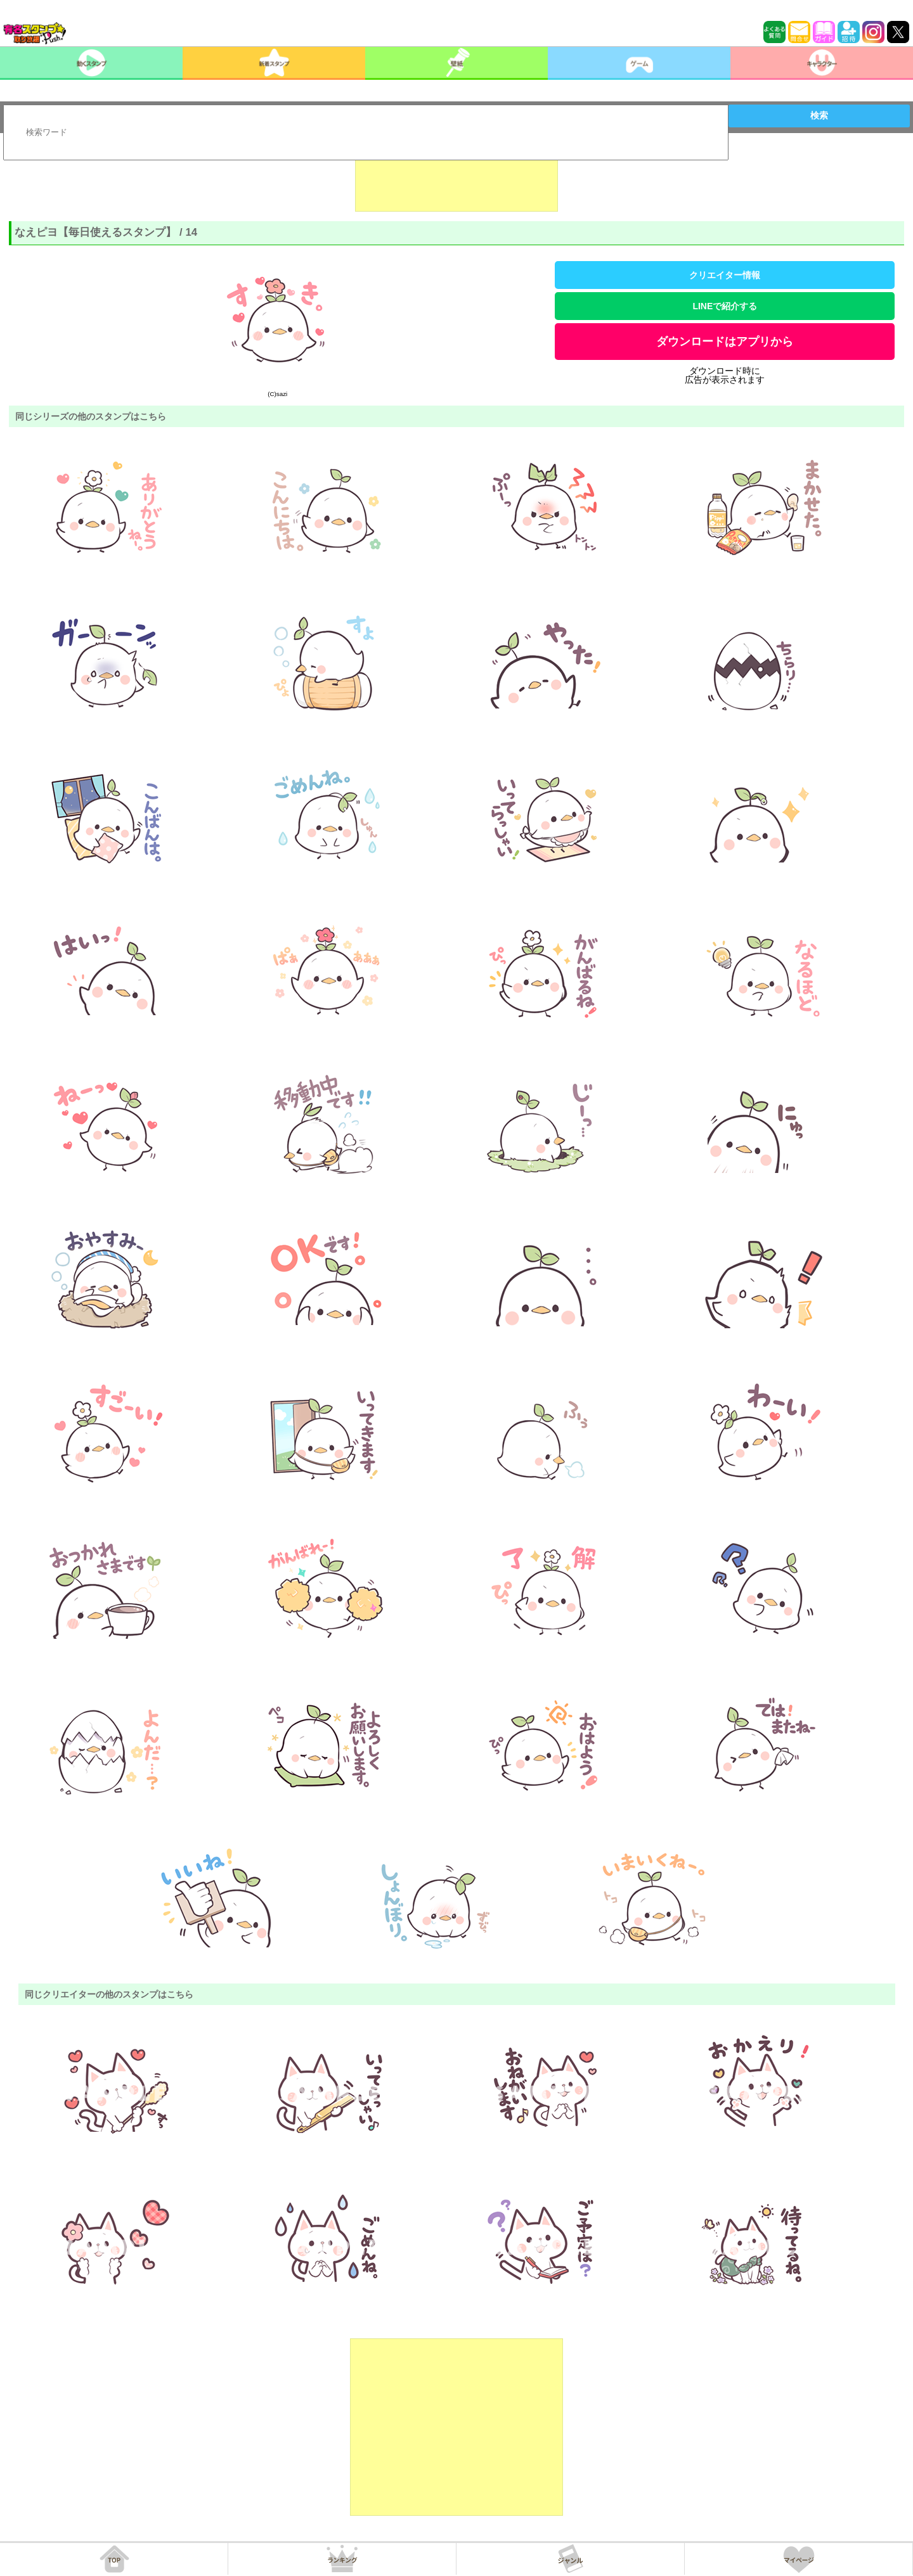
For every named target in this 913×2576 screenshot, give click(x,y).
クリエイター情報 (724, 275)
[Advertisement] (456, 180)
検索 (819, 115)
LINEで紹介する (724, 306)
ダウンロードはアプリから (724, 341)
